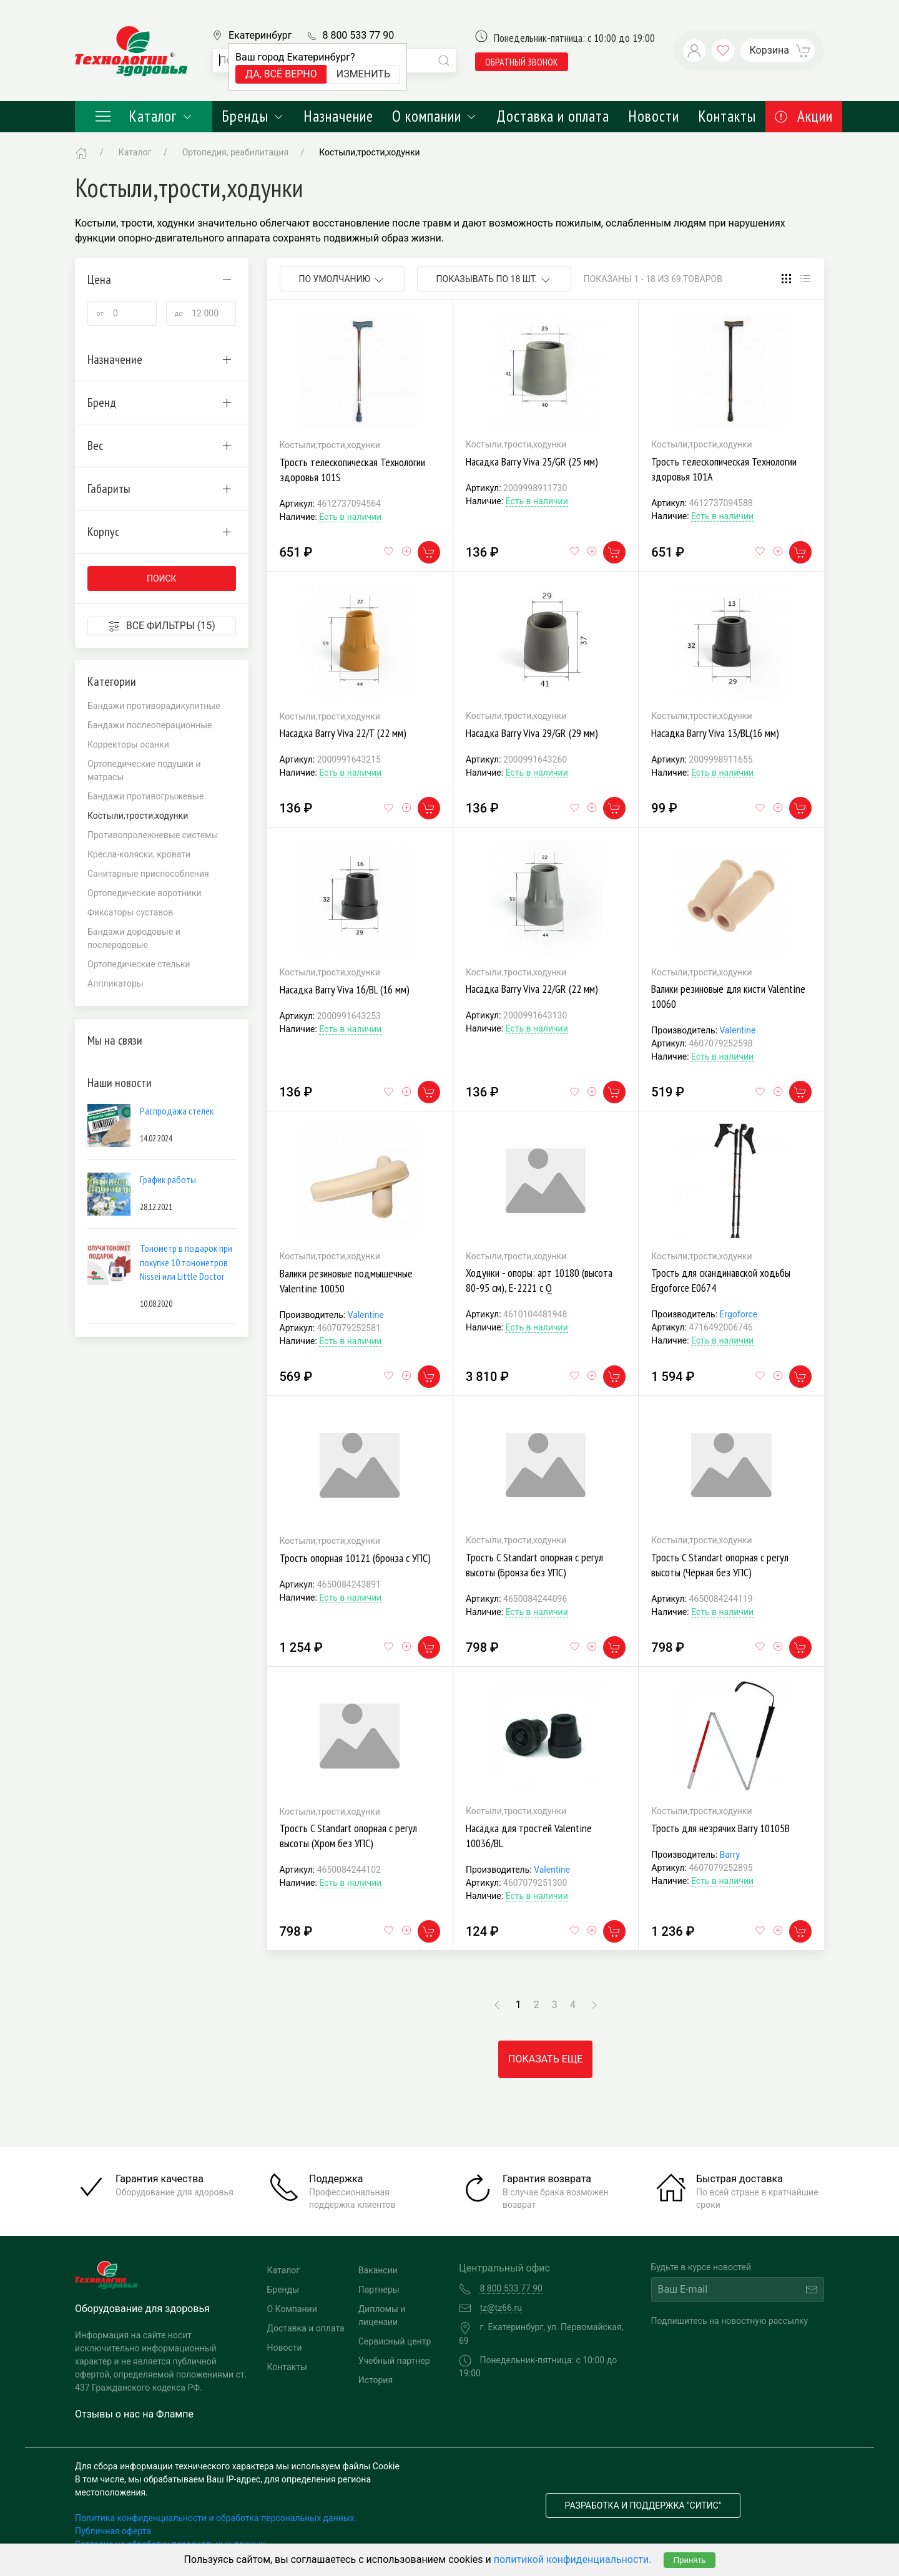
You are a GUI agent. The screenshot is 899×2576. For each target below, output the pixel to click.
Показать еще (545, 2059)
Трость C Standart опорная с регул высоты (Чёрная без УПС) (719, 1564)
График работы (168, 1179)
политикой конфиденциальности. (573, 2559)
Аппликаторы (115, 983)
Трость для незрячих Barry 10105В (720, 1828)
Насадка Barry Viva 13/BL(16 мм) (715, 733)
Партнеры (379, 2290)
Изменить (363, 74)
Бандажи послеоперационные (149, 725)
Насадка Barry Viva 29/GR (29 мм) (532, 733)
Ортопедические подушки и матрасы (144, 770)
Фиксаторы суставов (130, 912)
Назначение (338, 116)
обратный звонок (521, 62)
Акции (804, 116)
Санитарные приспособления (148, 874)
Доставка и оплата (552, 116)
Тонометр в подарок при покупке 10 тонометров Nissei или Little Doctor (186, 1262)
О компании (435, 116)
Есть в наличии (350, 517)
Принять (689, 2560)
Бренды (253, 116)
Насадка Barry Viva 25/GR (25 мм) (532, 461)
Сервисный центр (394, 2341)
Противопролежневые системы (152, 835)
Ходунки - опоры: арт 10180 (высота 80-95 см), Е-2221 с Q (539, 1280)
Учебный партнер (394, 2361)
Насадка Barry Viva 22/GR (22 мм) (532, 989)
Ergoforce (739, 1314)
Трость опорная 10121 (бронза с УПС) (355, 1558)
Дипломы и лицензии (382, 2315)
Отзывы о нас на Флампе (134, 2414)
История (375, 2380)
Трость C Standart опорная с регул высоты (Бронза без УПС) (534, 1564)
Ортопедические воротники (144, 893)
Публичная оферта (113, 2531)
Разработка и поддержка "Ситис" (643, 2505)
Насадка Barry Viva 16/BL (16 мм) (345, 989)
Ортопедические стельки (138, 964)
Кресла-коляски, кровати (138, 854)
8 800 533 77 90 (358, 35)
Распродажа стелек (177, 1111)
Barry (730, 1855)
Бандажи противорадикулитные (153, 706)
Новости (653, 116)
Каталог (144, 116)
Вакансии (378, 2270)
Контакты (727, 116)
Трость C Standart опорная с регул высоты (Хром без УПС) (348, 1835)
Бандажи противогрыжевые (145, 796)
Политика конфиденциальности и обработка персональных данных (215, 2518)
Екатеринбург (260, 35)
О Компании (292, 2309)
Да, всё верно (281, 74)
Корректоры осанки (128, 744)
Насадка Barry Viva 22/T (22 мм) (343, 733)
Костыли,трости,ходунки (369, 152)
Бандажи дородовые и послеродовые (133, 938)
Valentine (738, 1030)
